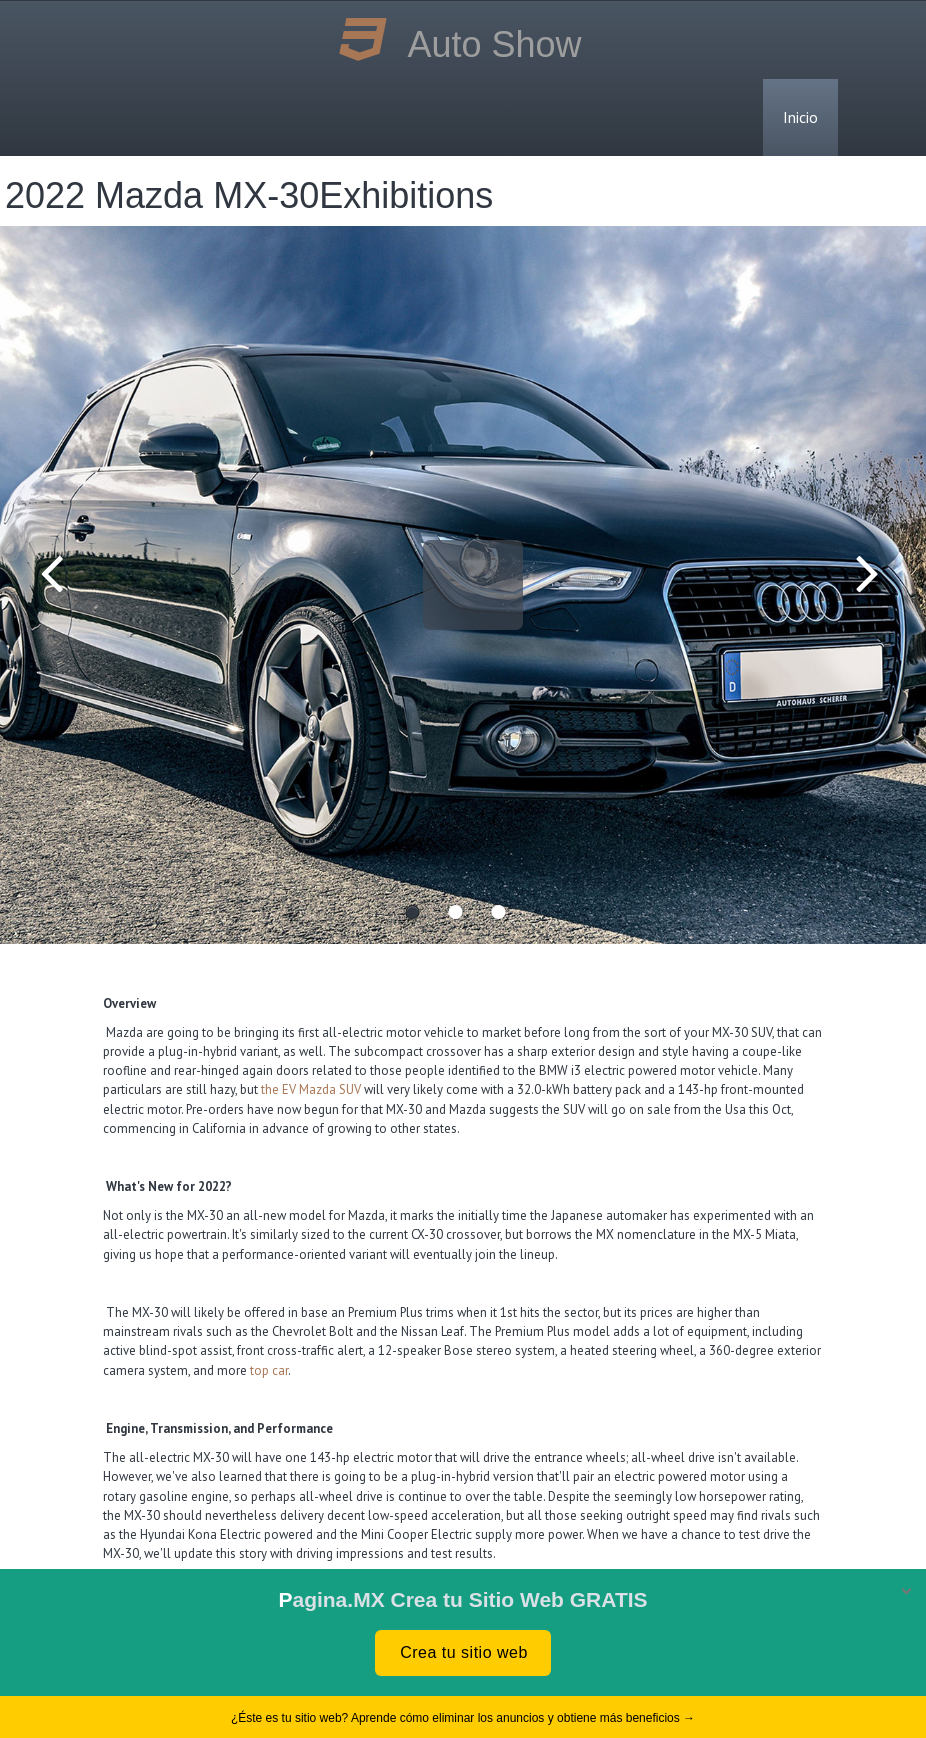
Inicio (800, 117)
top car (269, 1370)
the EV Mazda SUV (311, 1089)
